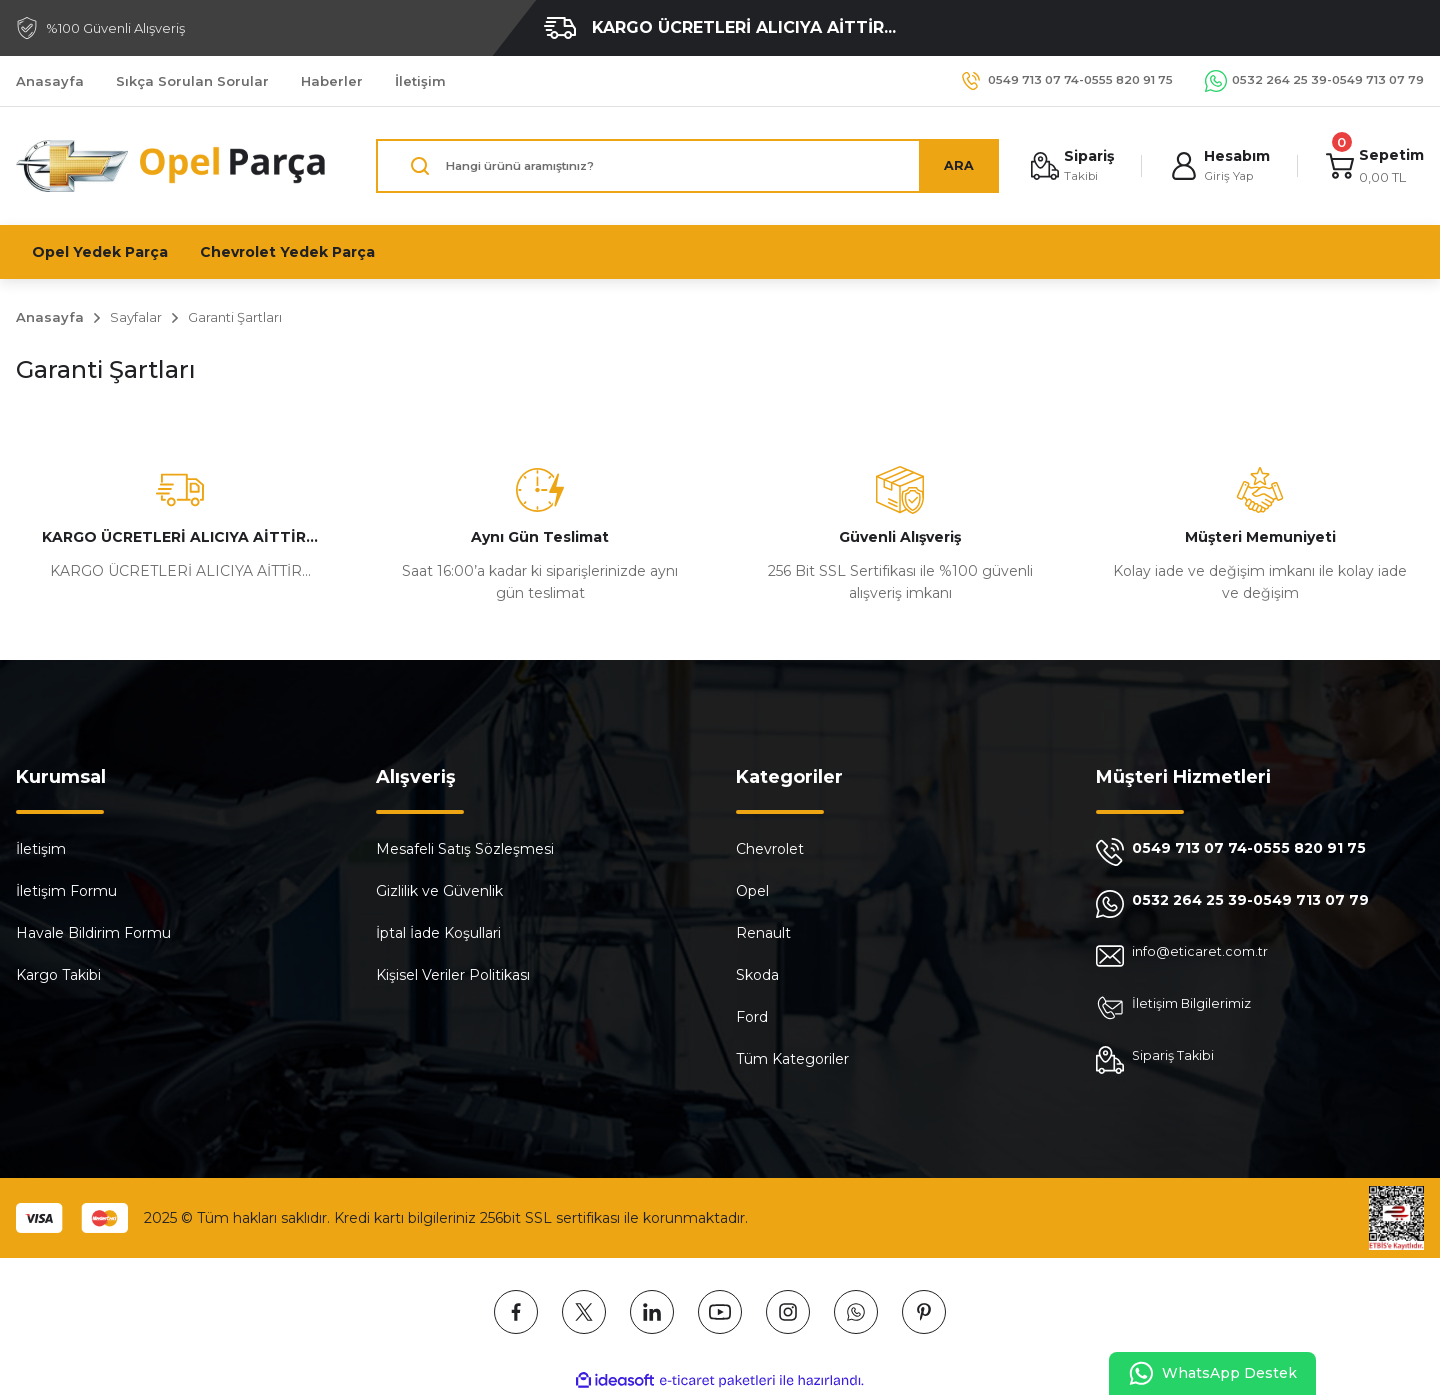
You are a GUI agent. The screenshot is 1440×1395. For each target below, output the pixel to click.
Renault (763, 933)
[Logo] (172, 166)
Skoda (757, 975)
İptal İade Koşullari (438, 933)
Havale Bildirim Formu (93, 933)
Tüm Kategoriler (792, 1059)
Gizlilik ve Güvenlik (439, 891)
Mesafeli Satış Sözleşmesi (465, 849)
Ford (752, 1017)
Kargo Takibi (58, 975)
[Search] (683, 166)
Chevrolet (770, 849)
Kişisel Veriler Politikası (453, 975)
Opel (752, 891)
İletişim (41, 849)
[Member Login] (1216, 166)
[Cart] (1373, 166)
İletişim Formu (66, 891)
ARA (951, 166)
